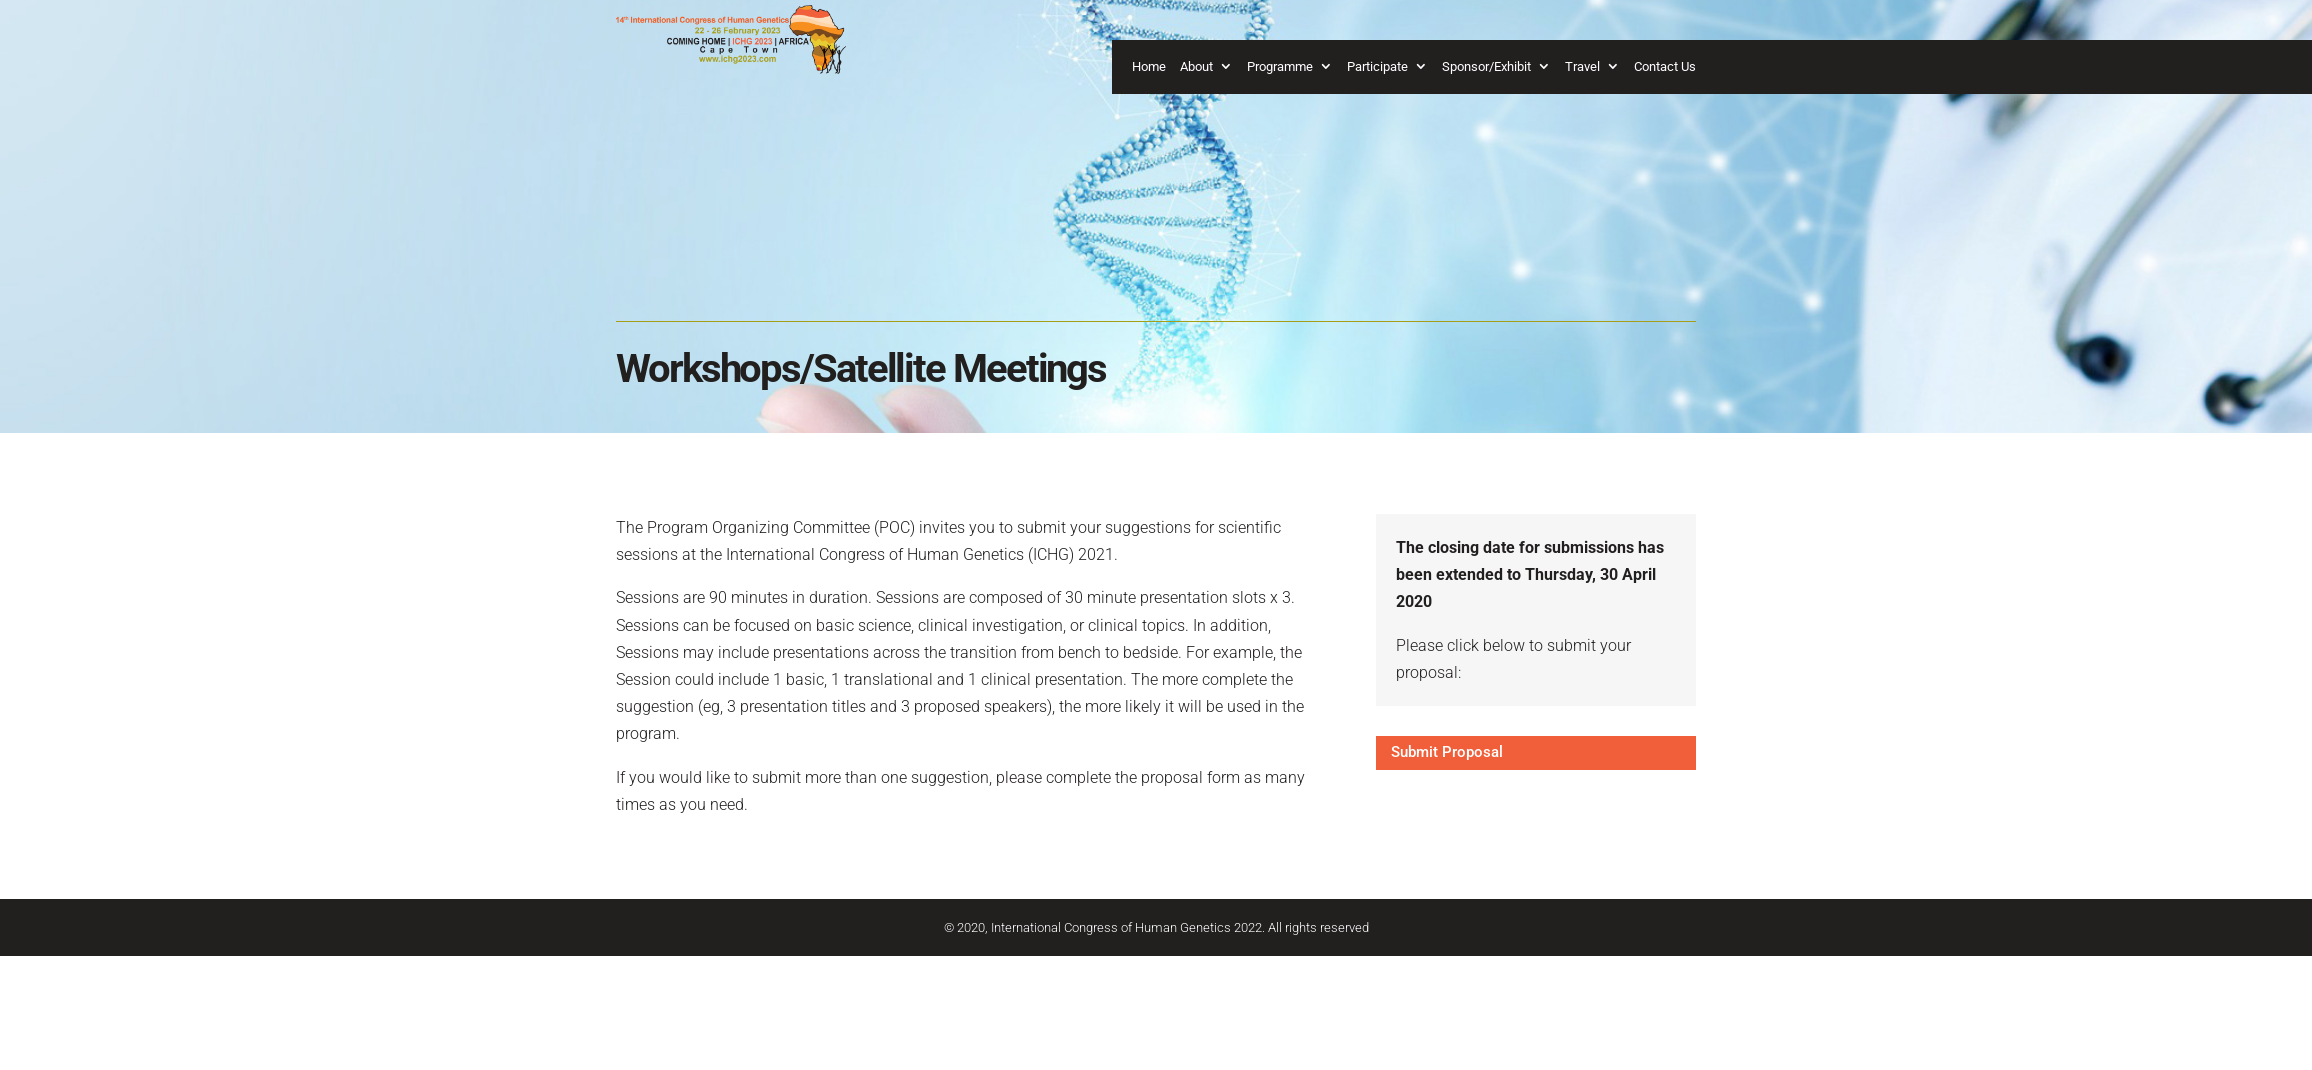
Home (1149, 66)
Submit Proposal (1447, 752)
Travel (1582, 66)
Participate (1377, 66)
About (1196, 66)
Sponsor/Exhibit (1486, 66)
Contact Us (1665, 66)
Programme (1280, 66)
